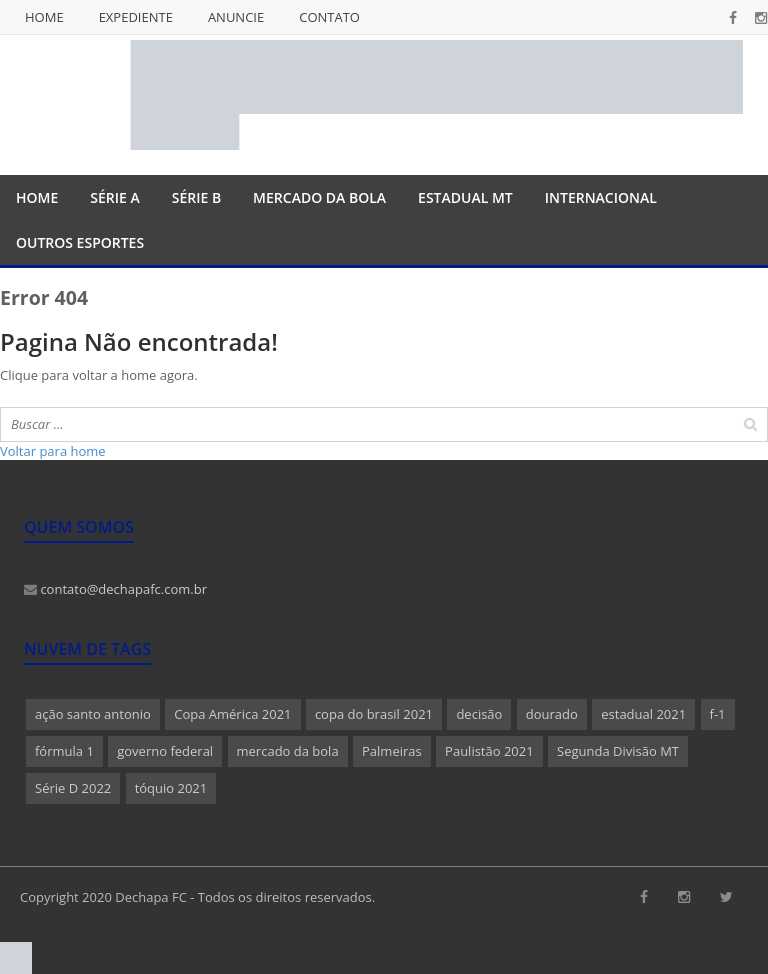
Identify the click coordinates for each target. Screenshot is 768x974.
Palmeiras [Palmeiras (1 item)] (392, 751)
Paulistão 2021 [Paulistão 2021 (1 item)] (489, 751)
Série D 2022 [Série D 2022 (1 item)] (73, 788)
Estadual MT (465, 197)
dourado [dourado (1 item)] (552, 714)
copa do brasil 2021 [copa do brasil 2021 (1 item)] (374, 714)
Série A (114, 197)
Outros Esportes (80, 242)
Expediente (136, 17)
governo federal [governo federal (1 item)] (165, 751)
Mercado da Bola (319, 197)
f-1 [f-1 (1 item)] (718, 714)
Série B (196, 197)
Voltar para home (53, 451)
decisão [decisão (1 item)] (479, 714)
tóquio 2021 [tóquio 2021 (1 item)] (171, 788)
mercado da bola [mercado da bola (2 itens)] (288, 751)
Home (44, 17)
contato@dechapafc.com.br (115, 589)
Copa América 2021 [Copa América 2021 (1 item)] (232, 714)
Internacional (601, 197)
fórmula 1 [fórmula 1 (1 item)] (64, 751)
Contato (329, 17)
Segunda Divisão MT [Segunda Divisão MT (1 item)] (618, 751)
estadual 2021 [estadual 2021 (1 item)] (643, 714)
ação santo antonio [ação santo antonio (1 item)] (93, 714)
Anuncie (236, 17)
